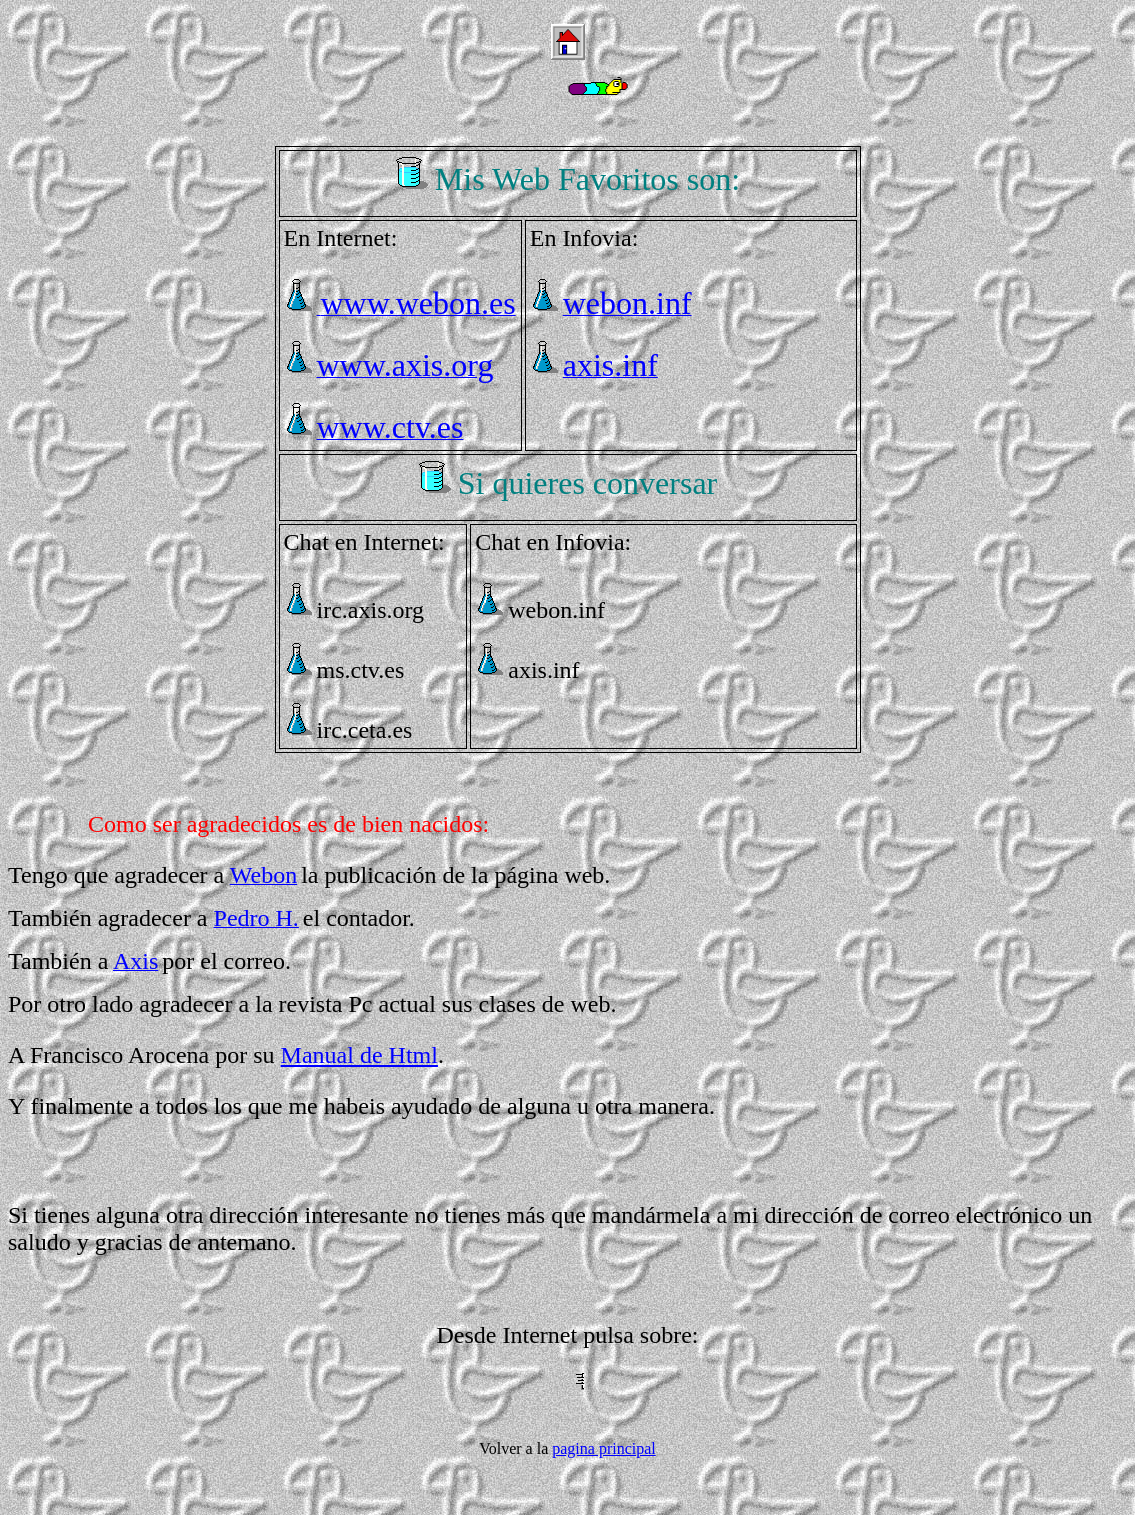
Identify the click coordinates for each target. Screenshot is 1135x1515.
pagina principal (604, 1448)
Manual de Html (359, 1055)
